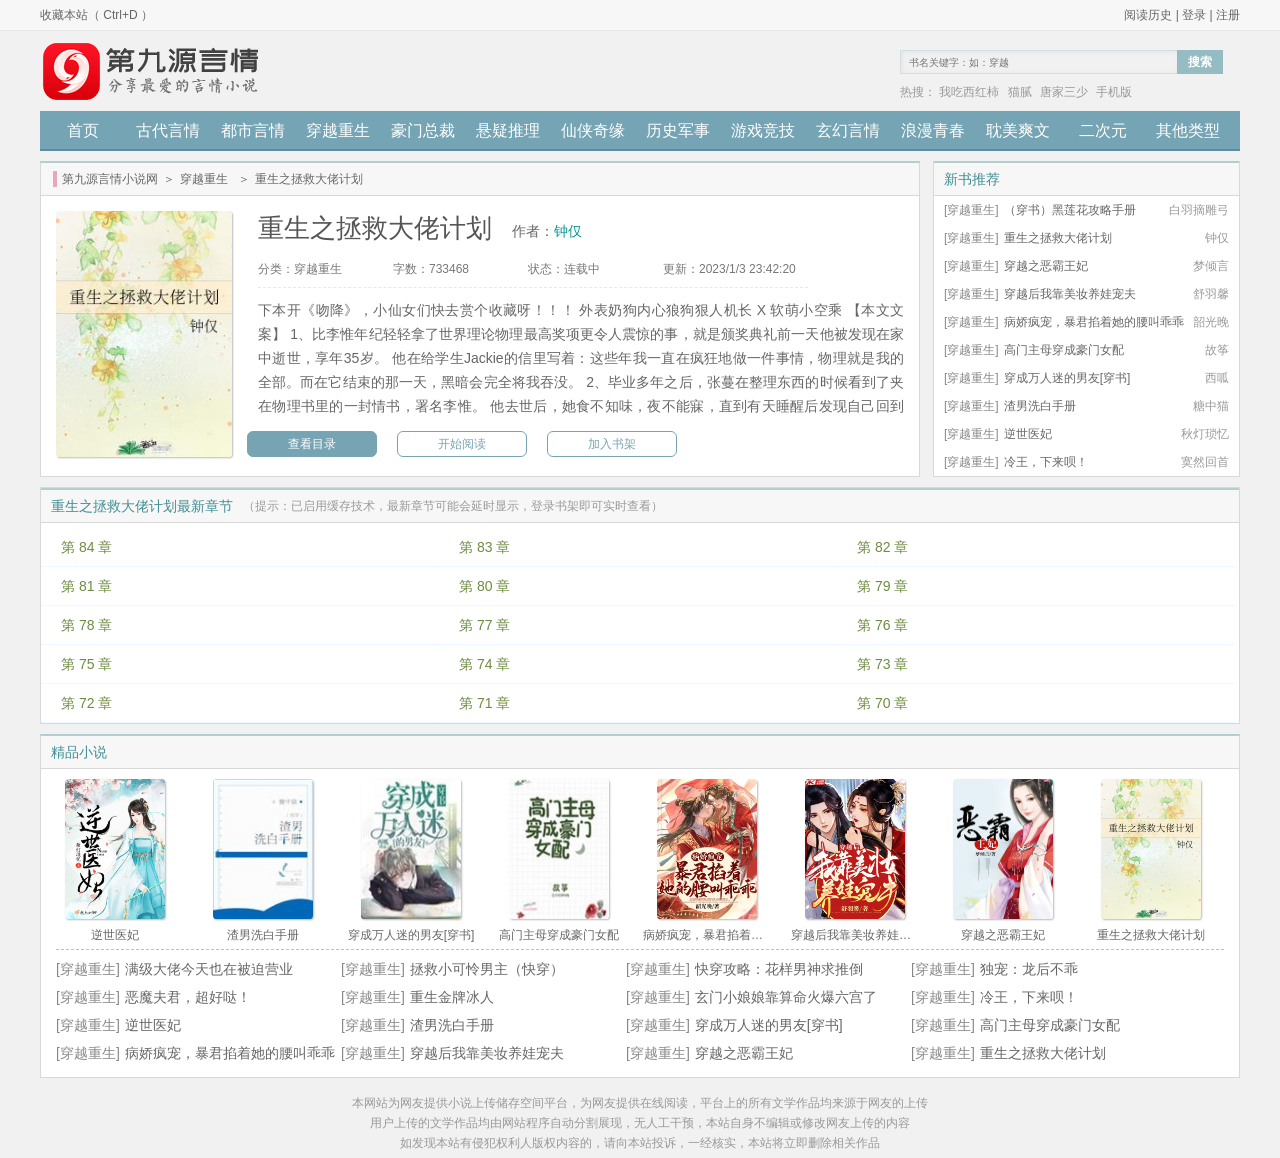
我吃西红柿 (969, 92)
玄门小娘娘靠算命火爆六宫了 (786, 997)
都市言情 (253, 130)
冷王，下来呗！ (1046, 462)
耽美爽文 (1018, 130)
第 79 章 (882, 586)
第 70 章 (882, 703)
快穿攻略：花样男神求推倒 (779, 969)
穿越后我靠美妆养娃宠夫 (1070, 294)
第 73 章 (882, 664)
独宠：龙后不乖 (1029, 969)
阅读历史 (1148, 15)
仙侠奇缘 (593, 130)
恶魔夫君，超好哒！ (188, 997)
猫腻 (1020, 92)
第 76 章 (882, 625)
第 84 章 (86, 547)
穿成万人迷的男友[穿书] (1067, 378)
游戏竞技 (763, 130)
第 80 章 (484, 586)
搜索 (1200, 62)
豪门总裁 (423, 130)
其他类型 (1188, 130)
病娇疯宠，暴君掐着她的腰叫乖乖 (1094, 322)
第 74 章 (484, 664)
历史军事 (678, 130)
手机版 (1114, 92)
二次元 (1103, 130)
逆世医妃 (1028, 434)
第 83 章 (484, 547)
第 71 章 (484, 703)
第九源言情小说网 (110, 179)
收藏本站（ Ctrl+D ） (96, 15)
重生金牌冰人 (452, 997)
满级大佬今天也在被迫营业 (209, 969)
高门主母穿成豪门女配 (1064, 350)
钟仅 (568, 231)
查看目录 (312, 444)
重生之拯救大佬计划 (1058, 238)
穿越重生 (338, 130)
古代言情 (168, 130)
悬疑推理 (508, 130)
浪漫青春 (933, 130)
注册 (1228, 15)
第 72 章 (86, 703)
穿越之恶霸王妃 (1046, 266)
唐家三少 (1064, 92)
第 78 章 (86, 625)
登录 (1194, 15)
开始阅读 (462, 444)
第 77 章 (484, 625)
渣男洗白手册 (1040, 406)
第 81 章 (86, 586)
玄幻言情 (848, 130)
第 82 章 (882, 547)
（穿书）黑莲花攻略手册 (1070, 210)
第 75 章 (86, 664)
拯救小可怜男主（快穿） (487, 969)
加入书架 (612, 444)
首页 (83, 130)
